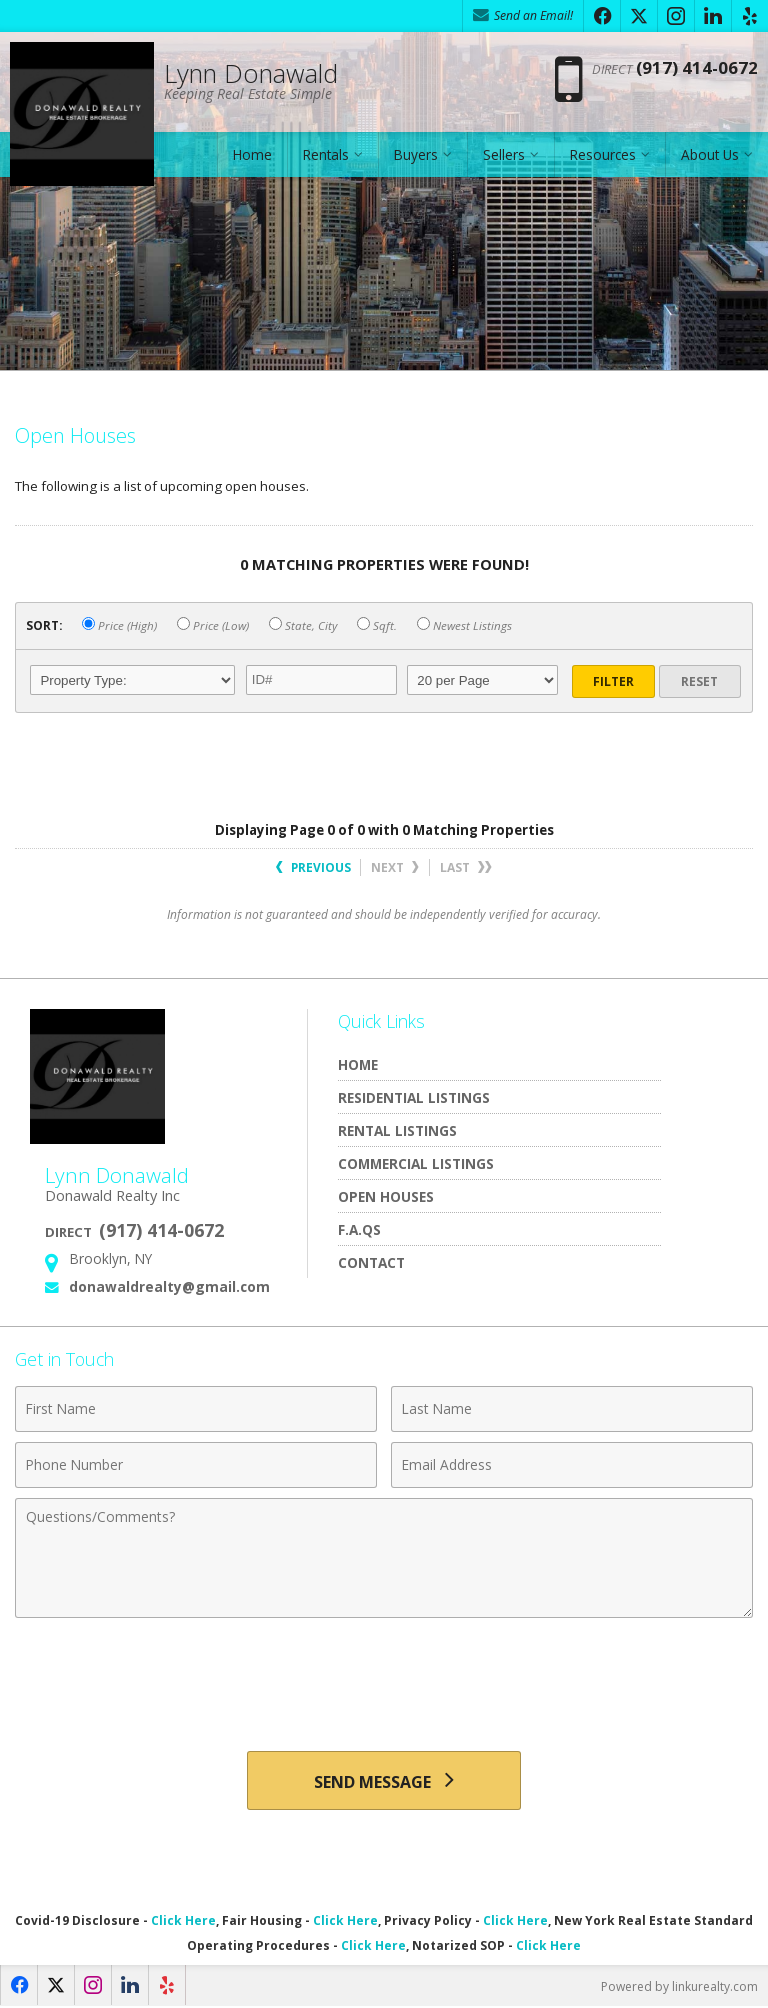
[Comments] (384, 1558)
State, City (303, 625)
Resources (603, 154)
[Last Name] (572, 1409)
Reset (699, 681)
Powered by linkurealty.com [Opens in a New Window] (679, 1987)
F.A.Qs (359, 1229)
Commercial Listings (416, 1163)
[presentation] (384, 1677)
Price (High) (119, 625)
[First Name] (196, 1409)
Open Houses (386, 1196)
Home (252, 154)
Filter (613, 681)
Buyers (416, 154)
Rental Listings (397, 1130)
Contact (371, 1262)
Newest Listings (464, 625)
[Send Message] (383, 1781)
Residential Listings (414, 1097)
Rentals (326, 154)
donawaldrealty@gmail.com (169, 1286)
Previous (313, 867)
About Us (710, 154)
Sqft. (377, 625)
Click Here (183, 1921)
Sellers (504, 154)
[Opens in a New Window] (602, 16)
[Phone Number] (196, 1465)
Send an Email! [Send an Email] (523, 15)
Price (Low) (213, 625)
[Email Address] (572, 1465)
